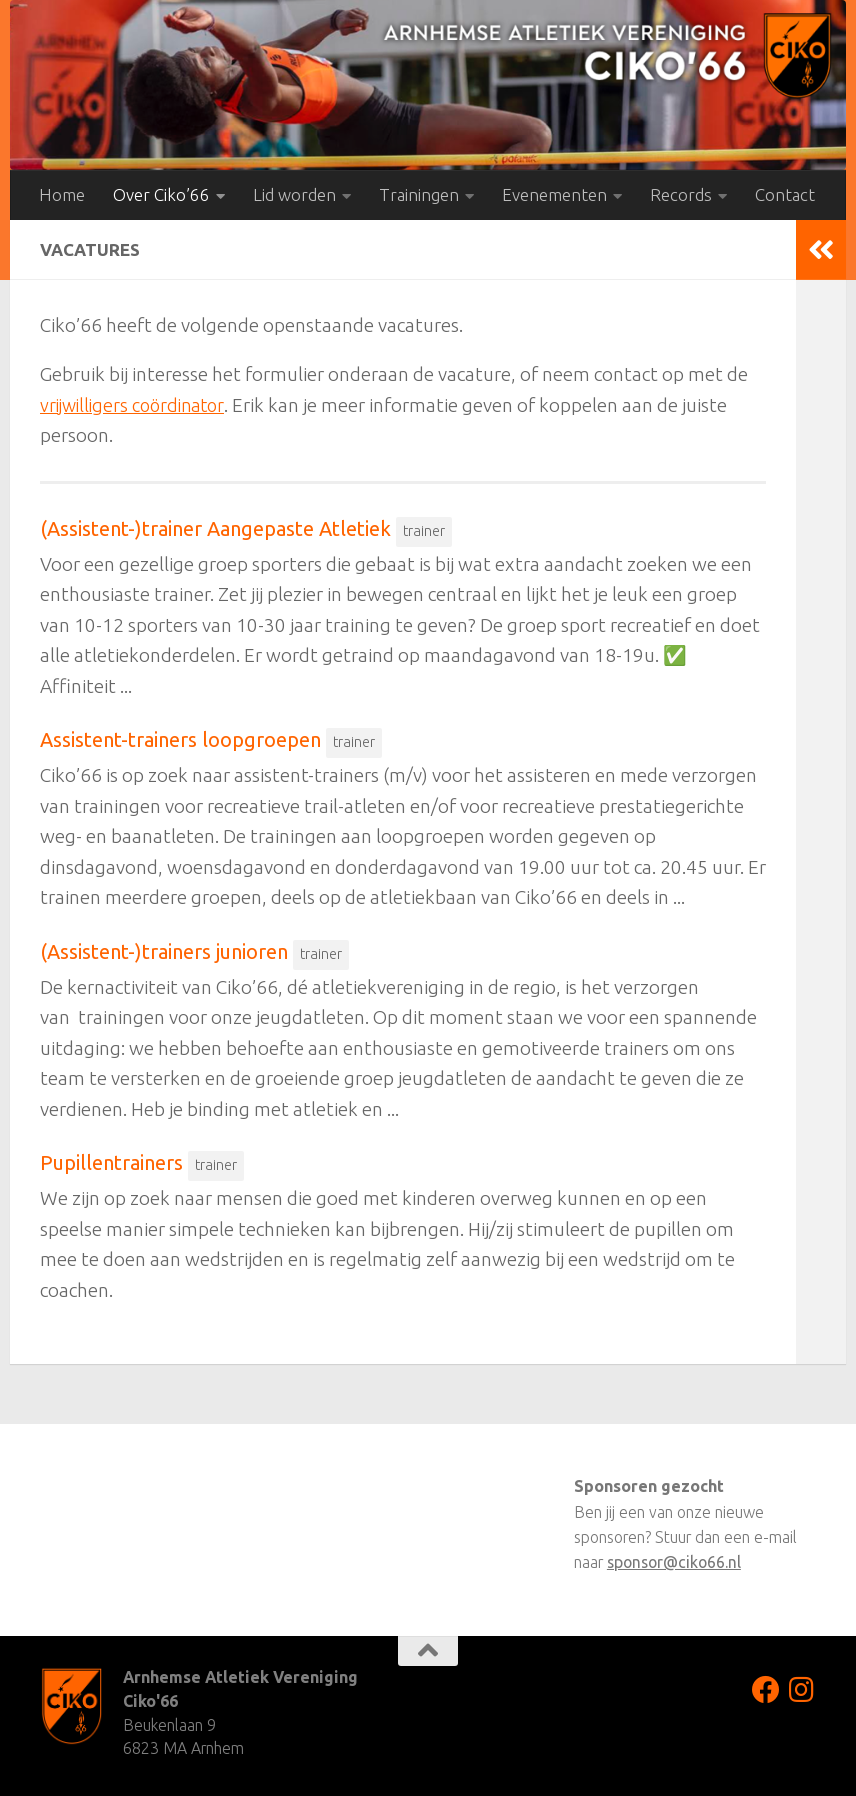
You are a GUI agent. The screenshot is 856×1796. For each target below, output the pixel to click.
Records (681, 194)
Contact (785, 194)
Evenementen (554, 194)
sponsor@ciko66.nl (674, 1562)
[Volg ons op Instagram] (802, 1690)
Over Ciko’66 (161, 194)
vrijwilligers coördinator (137, 405)
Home (62, 194)
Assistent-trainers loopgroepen (180, 739)
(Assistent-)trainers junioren (164, 951)
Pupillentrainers (111, 1162)
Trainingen (419, 194)
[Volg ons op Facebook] (766, 1690)
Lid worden (294, 194)
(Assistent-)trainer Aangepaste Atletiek (215, 528)
